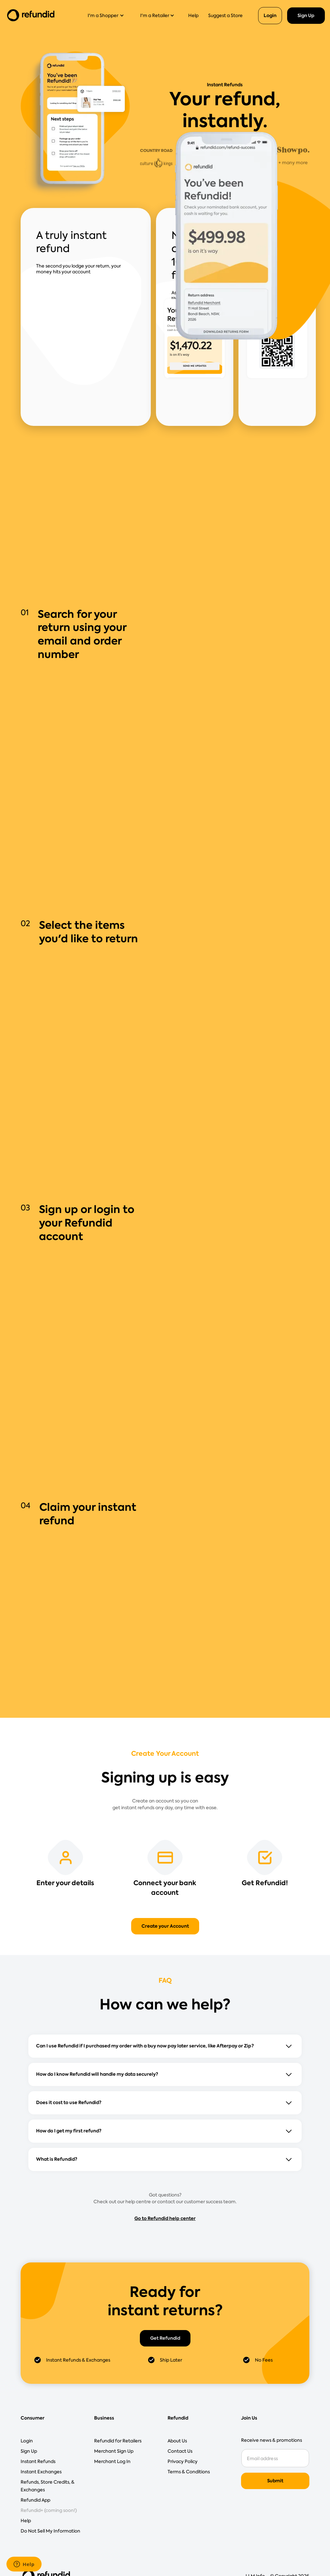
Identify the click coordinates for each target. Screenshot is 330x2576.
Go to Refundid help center (165, 2218)
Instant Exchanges (41, 2472)
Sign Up (306, 15)
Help (193, 15)
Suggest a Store (225, 15)
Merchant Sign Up (113, 2451)
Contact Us (180, 2451)
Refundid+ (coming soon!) (49, 2510)
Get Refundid (165, 2338)
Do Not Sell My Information (50, 2531)
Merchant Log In (112, 2461)
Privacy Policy (183, 2461)
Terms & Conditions (189, 2472)
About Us (177, 2441)
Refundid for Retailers (117, 2441)
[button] (108, 15)
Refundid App (35, 2500)
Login (270, 15)
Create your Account (165, 1926)
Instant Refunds (38, 2461)
